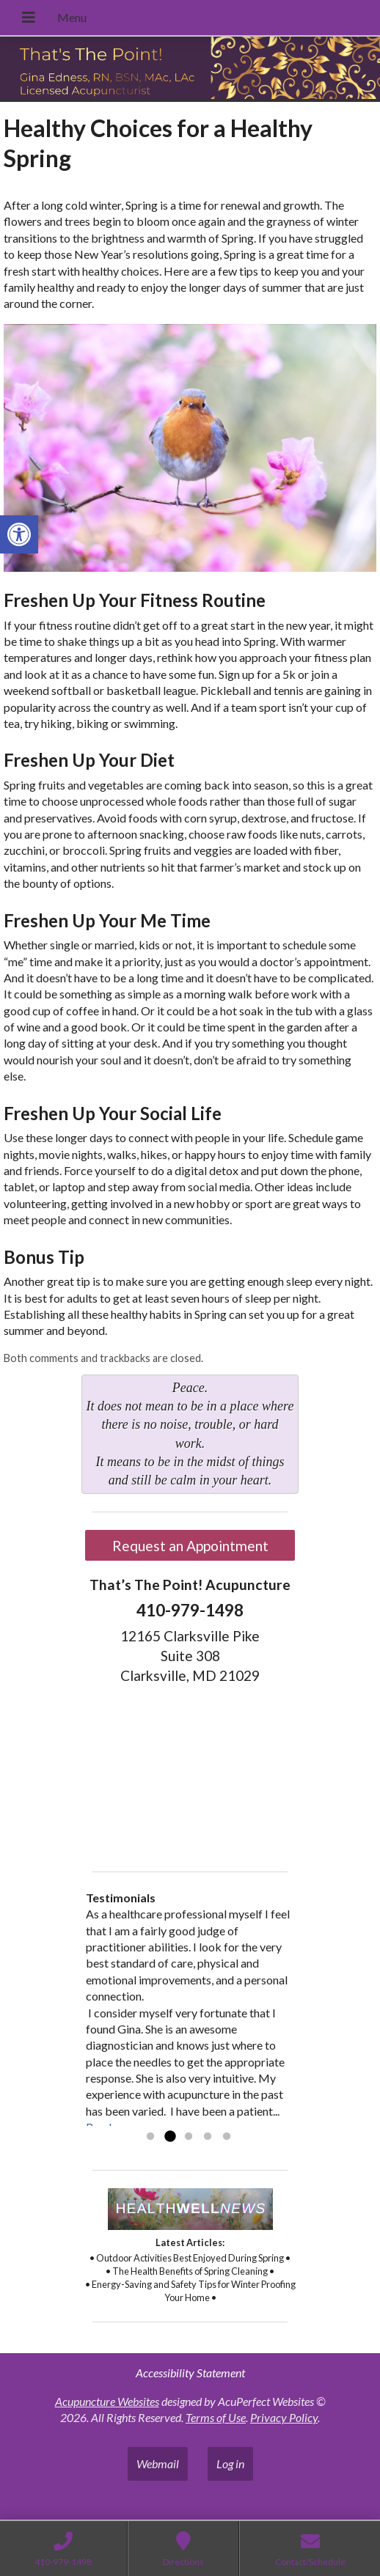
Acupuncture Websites (107, 2401)
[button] (19, 534)
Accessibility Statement (190, 2373)
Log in (230, 2463)
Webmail (157, 2463)
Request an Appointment (190, 1545)
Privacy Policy (284, 2417)
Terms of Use (216, 2417)
